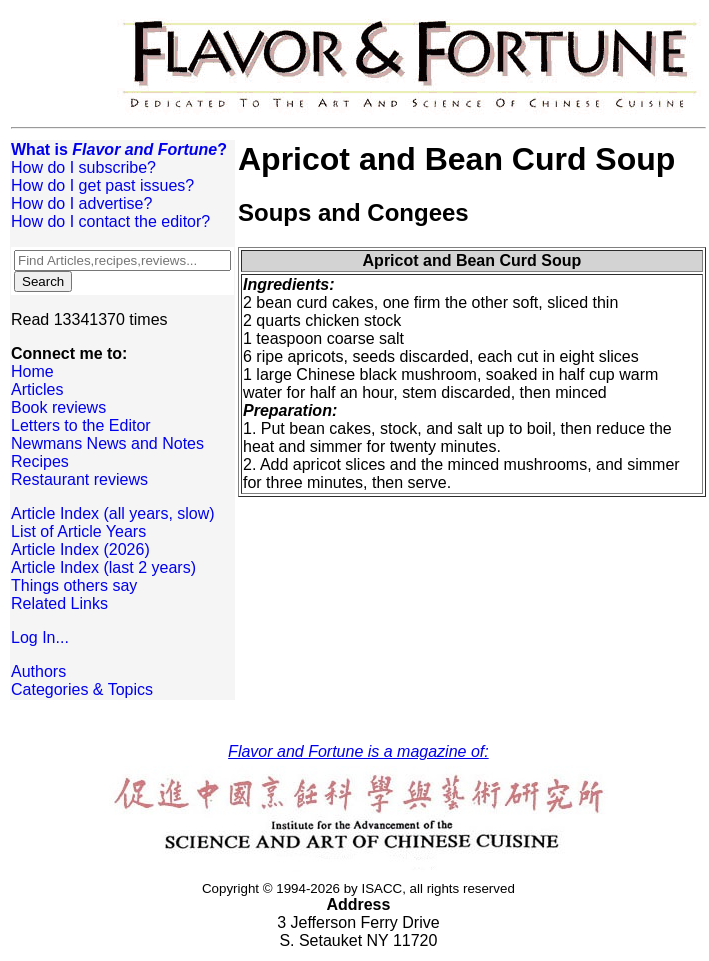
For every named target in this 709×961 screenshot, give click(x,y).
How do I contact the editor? (110, 221)
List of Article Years (78, 531)
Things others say (74, 585)
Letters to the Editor (81, 425)
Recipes (40, 461)
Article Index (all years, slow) (113, 513)
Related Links (59, 603)
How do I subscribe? (83, 167)
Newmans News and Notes (107, 443)
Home (32, 371)
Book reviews (58, 407)
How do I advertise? (81, 203)
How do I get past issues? (102, 185)
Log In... (40, 637)
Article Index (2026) (80, 549)
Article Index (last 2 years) (103, 567)
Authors (38, 671)
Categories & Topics (82, 689)
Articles (37, 389)
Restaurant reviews (79, 479)
